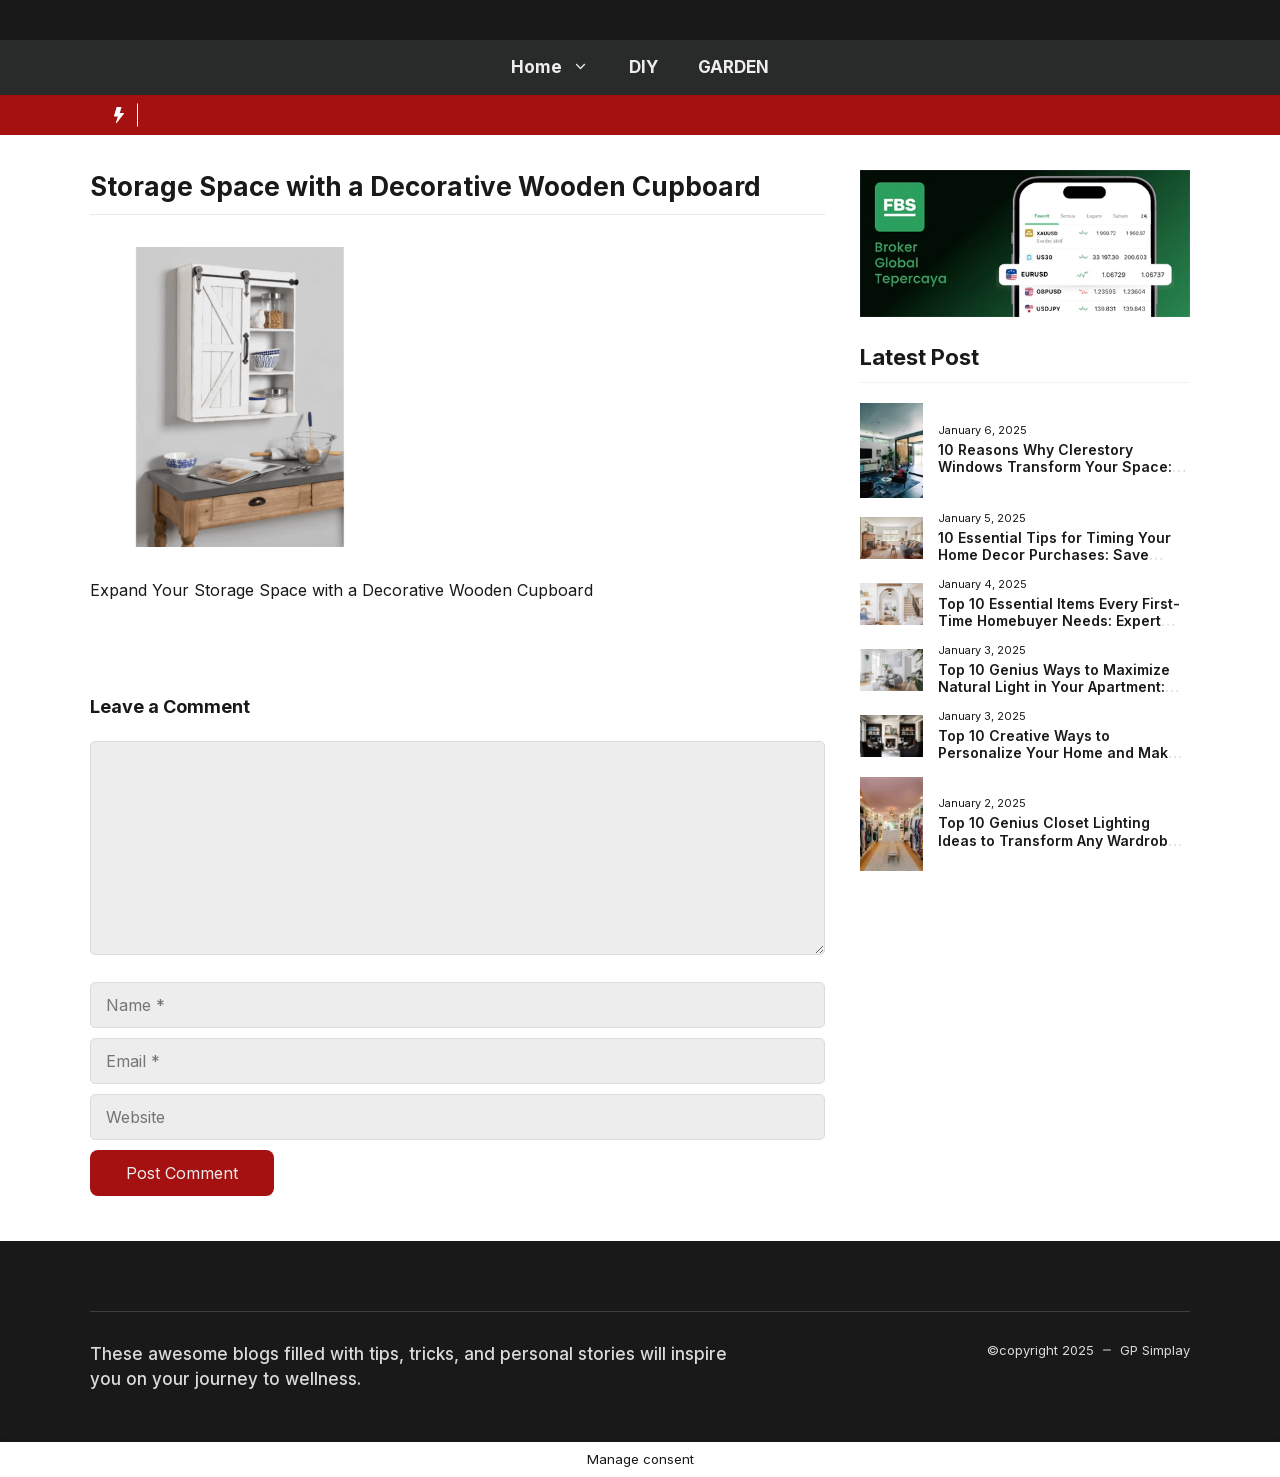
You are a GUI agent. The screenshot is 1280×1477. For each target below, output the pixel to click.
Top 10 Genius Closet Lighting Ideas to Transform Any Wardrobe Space (1057, 840)
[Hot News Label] (114, 115)
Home (560, 67)
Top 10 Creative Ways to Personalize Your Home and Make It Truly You (1064, 753)
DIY (643, 67)
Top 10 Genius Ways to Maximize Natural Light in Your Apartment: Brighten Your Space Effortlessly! (1055, 687)
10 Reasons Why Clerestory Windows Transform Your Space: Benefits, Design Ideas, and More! (1057, 467)
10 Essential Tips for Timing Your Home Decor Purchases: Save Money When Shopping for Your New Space (1054, 564)
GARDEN (733, 67)
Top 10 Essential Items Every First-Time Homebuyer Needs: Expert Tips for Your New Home (1059, 621)
